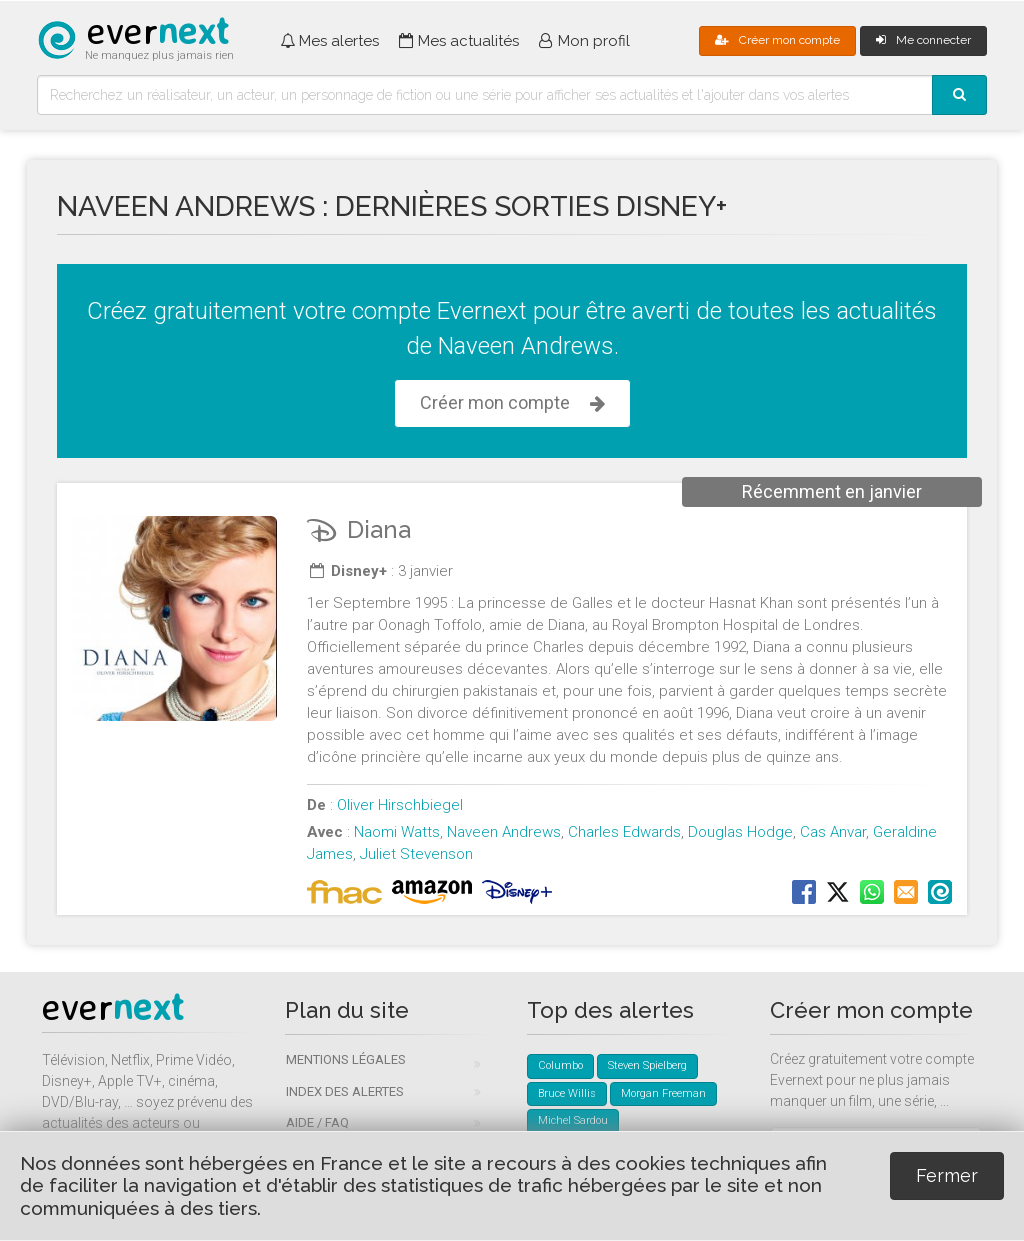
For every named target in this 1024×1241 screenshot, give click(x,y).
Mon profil (584, 41)
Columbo (560, 1065)
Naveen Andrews (504, 832)
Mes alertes (329, 41)
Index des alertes (345, 1091)
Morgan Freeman (663, 1093)
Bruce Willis (567, 1093)
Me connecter (923, 40)
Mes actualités (459, 41)
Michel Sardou (573, 1120)
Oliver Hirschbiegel (400, 805)
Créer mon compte (777, 40)
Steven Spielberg (647, 1065)
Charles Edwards (624, 832)
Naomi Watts (397, 832)
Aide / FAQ (317, 1122)
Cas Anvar (833, 832)
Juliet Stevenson (416, 854)
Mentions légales (346, 1059)
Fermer (947, 1175)
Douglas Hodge (740, 832)
